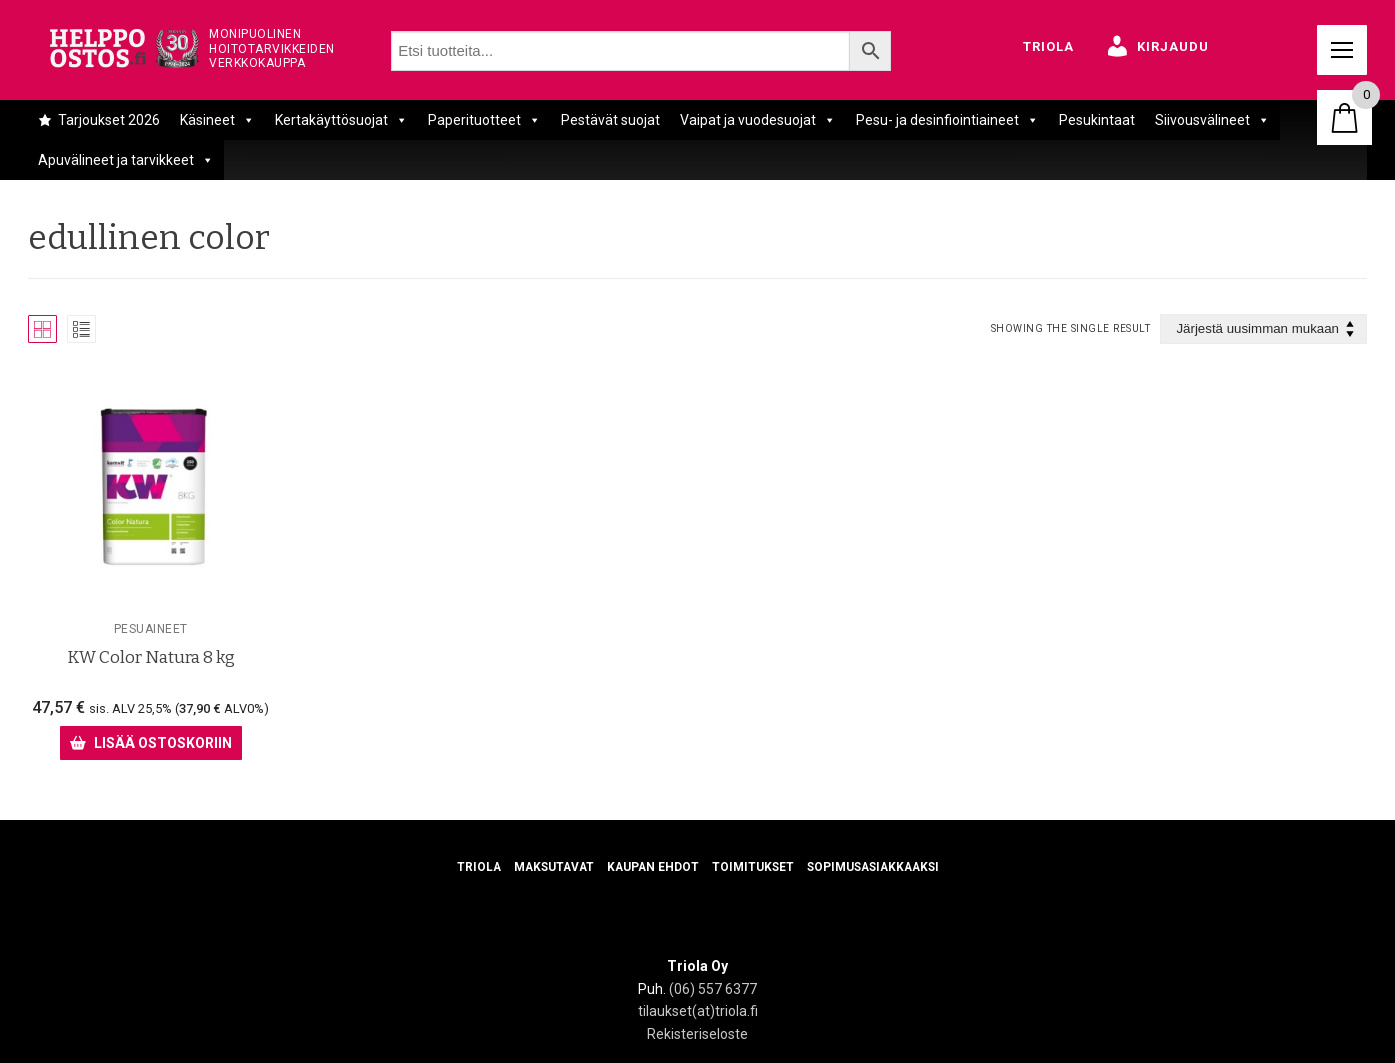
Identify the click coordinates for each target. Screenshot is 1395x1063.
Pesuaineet (151, 629)
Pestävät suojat (610, 120)
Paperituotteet (484, 120)
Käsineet (217, 120)
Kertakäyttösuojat (341, 120)
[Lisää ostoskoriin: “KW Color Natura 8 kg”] (151, 743)
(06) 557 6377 (713, 989)
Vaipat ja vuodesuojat (758, 120)
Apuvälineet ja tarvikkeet (126, 160)
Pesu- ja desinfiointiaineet (947, 120)
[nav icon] (1342, 50)
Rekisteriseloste (697, 1034)
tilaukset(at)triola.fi (698, 1011)
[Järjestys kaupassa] (1263, 329)
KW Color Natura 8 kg (151, 657)
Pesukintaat (1097, 120)
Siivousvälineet (1212, 120)
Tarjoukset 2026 (109, 120)
